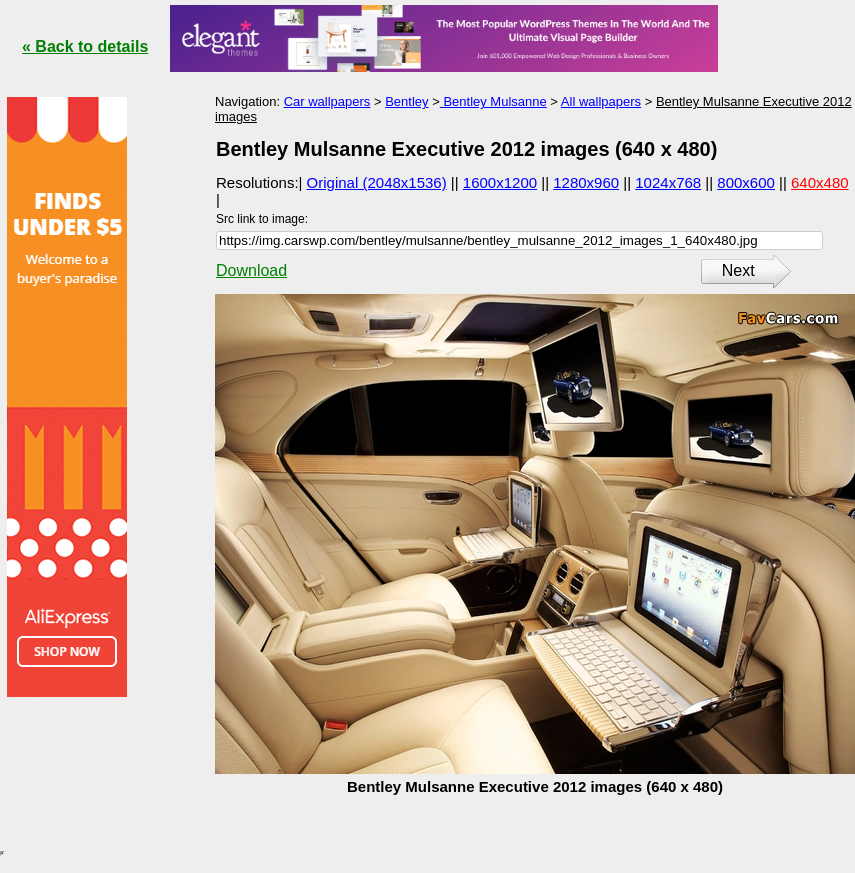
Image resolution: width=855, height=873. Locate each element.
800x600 (746, 182)
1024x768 (668, 182)
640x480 (820, 182)
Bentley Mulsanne (493, 101)
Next (738, 270)
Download (251, 270)
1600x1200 (500, 182)
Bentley (406, 101)
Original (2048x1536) (377, 182)
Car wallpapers (327, 101)
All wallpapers (601, 101)
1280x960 (586, 182)
